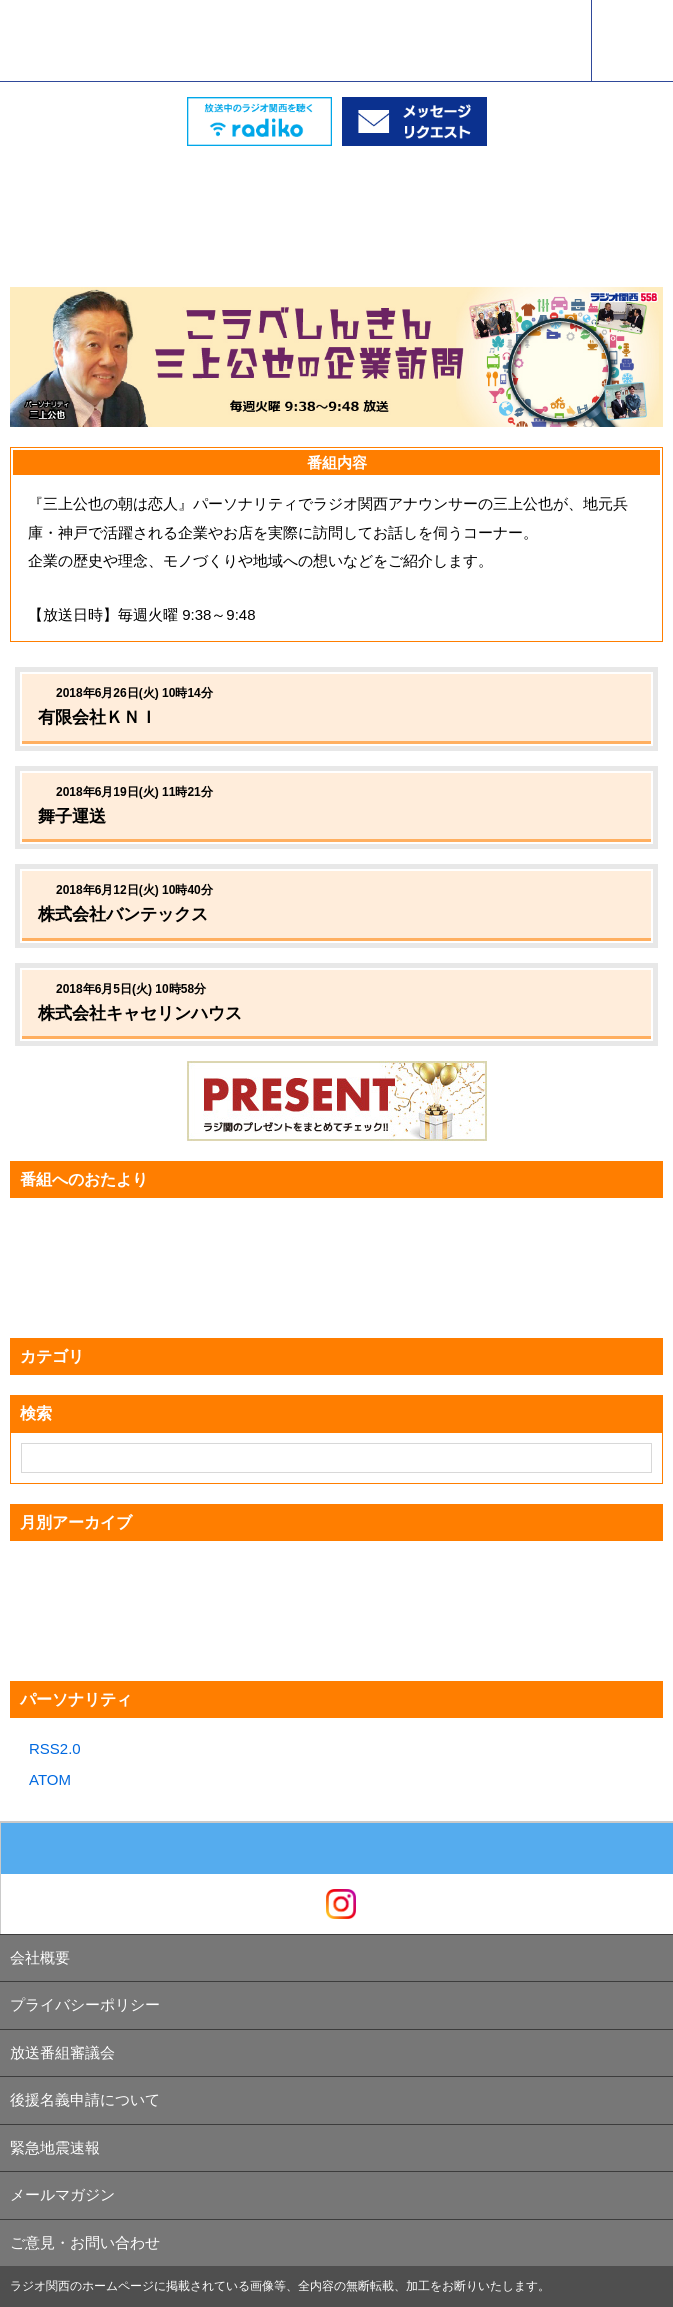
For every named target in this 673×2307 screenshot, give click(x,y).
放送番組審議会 (62, 2052)
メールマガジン (62, 2194)
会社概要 (40, 1957)
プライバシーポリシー (85, 2004)
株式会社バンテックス (131, 914)
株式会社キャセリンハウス (140, 1013)
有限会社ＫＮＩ (97, 717)
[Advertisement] (337, 196)
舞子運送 (80, 816)
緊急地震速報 (55, 2147)
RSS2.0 (55, 1748)
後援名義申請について (85, 2099)
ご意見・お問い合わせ (85, 2242)
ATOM (50, 1779)
